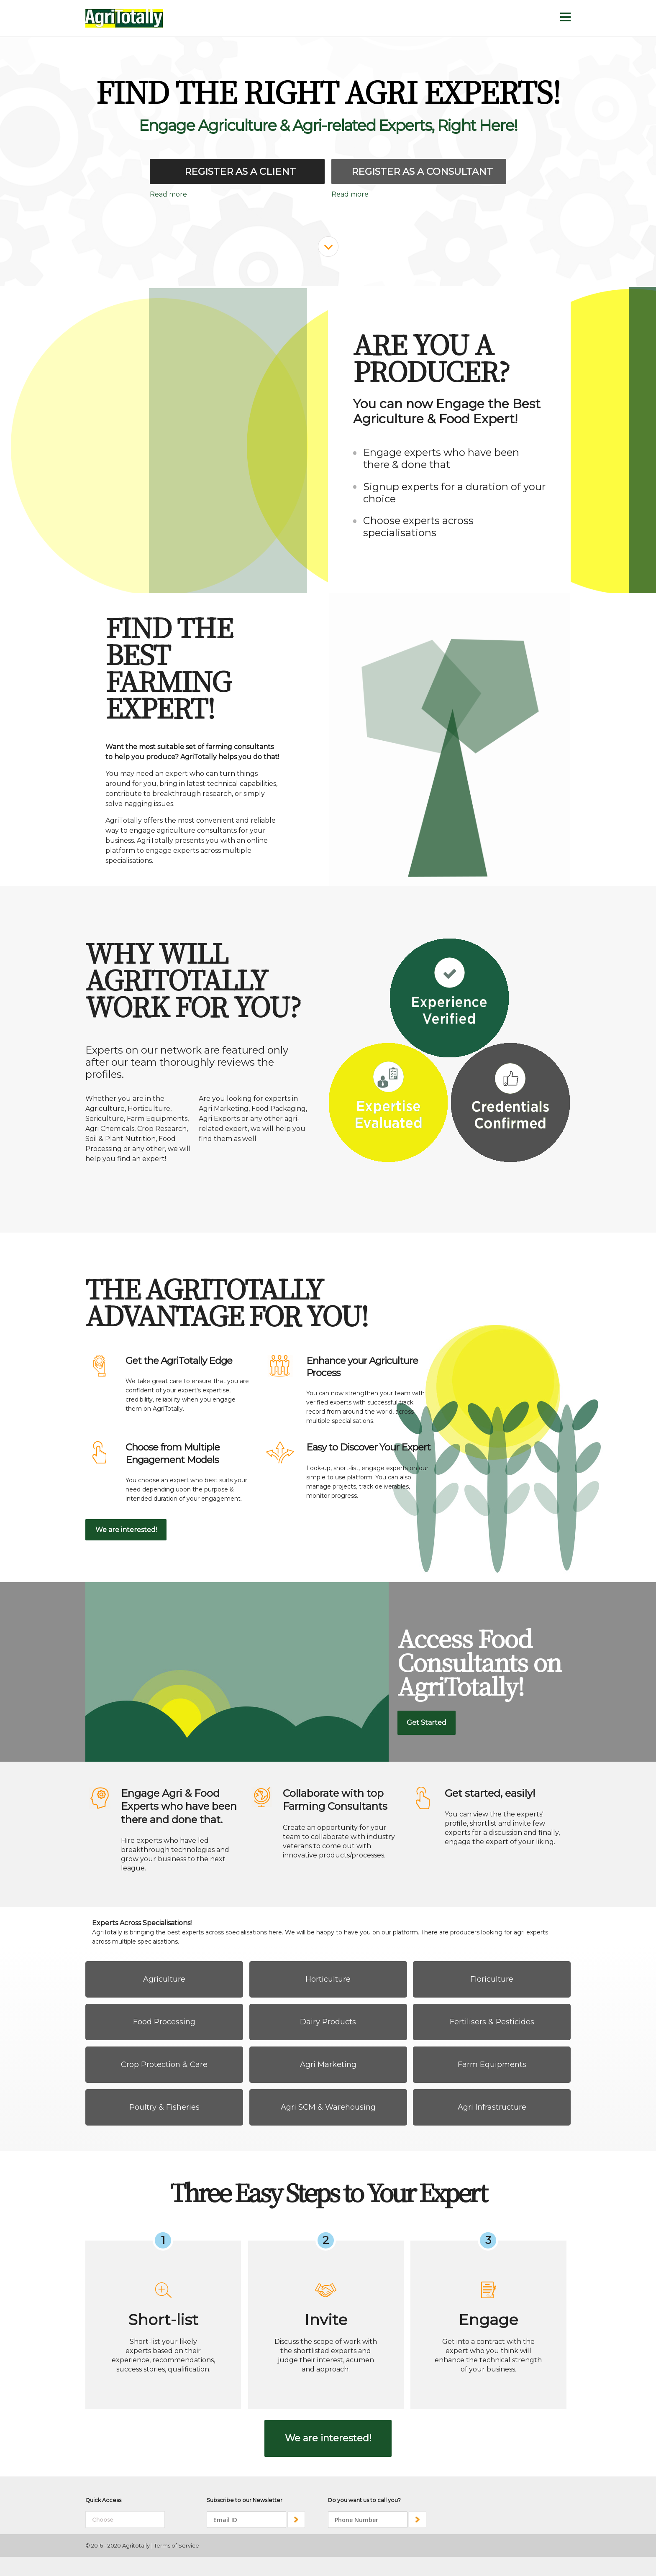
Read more (168, 194)
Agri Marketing (328, 2064)
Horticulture (328, 1979)
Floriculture (491, 1979)
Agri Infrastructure (492, 2107)
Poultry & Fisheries (164, 2107)
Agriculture (164, 1979)
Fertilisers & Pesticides (492, 2021)
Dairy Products (328, 2021)
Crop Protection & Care (164, 2064)
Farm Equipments (492, 2064)
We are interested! (126, 1530)
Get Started (426, 1723)
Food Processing (164, 2021)
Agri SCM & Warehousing (328, 2107)
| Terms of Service (175, 2545)
